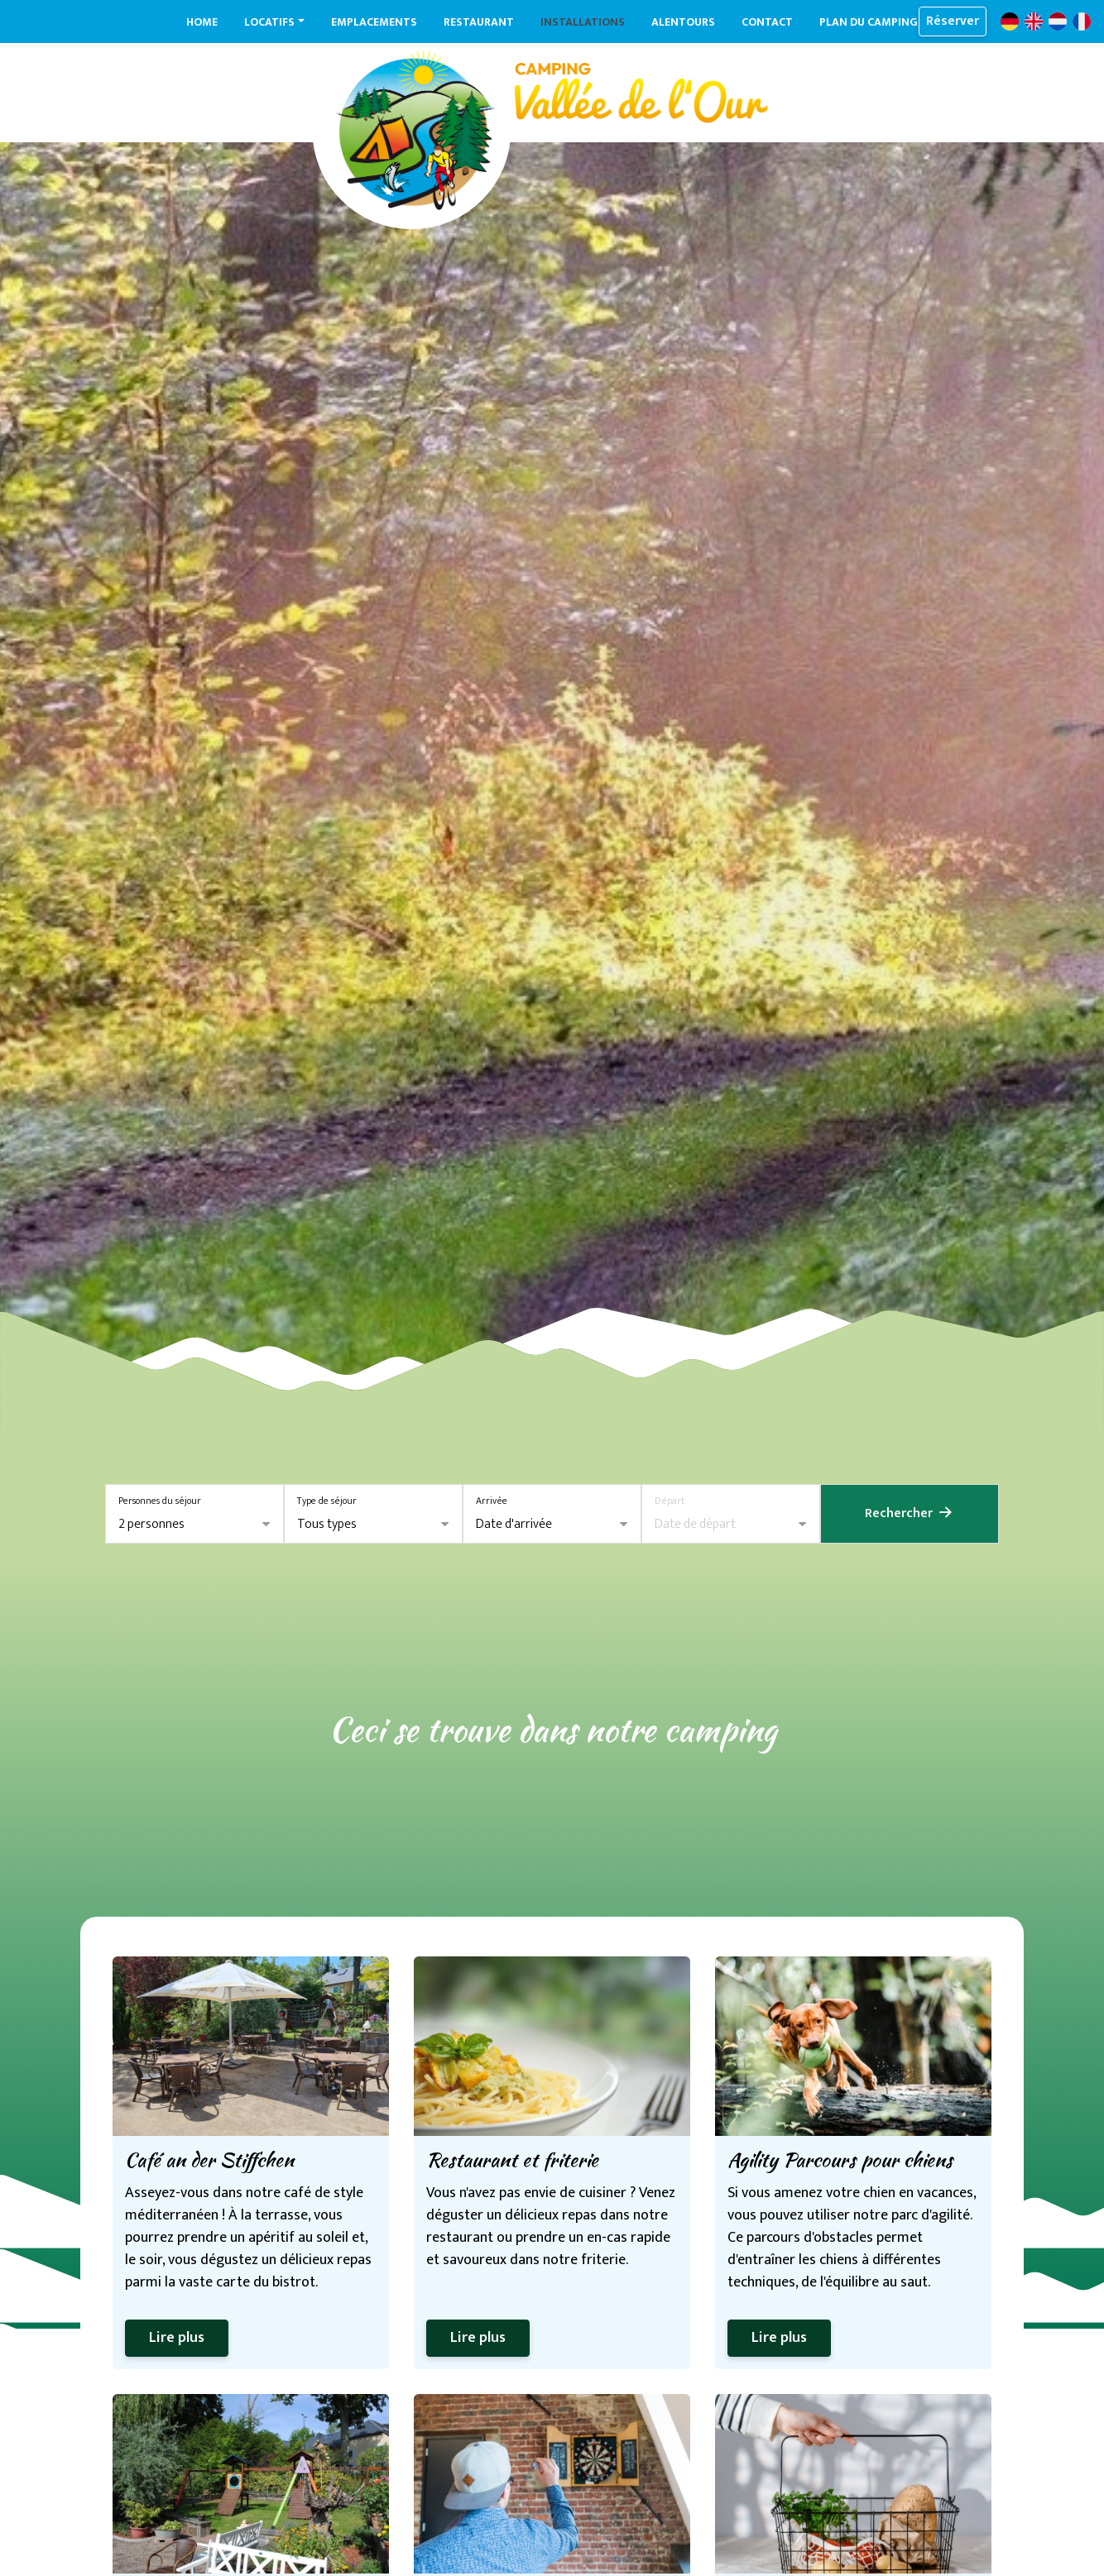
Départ (669, 1500)
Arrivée (491, 1500)
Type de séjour (327, 1500)
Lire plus (176, 2337)
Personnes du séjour (159, 1500)
